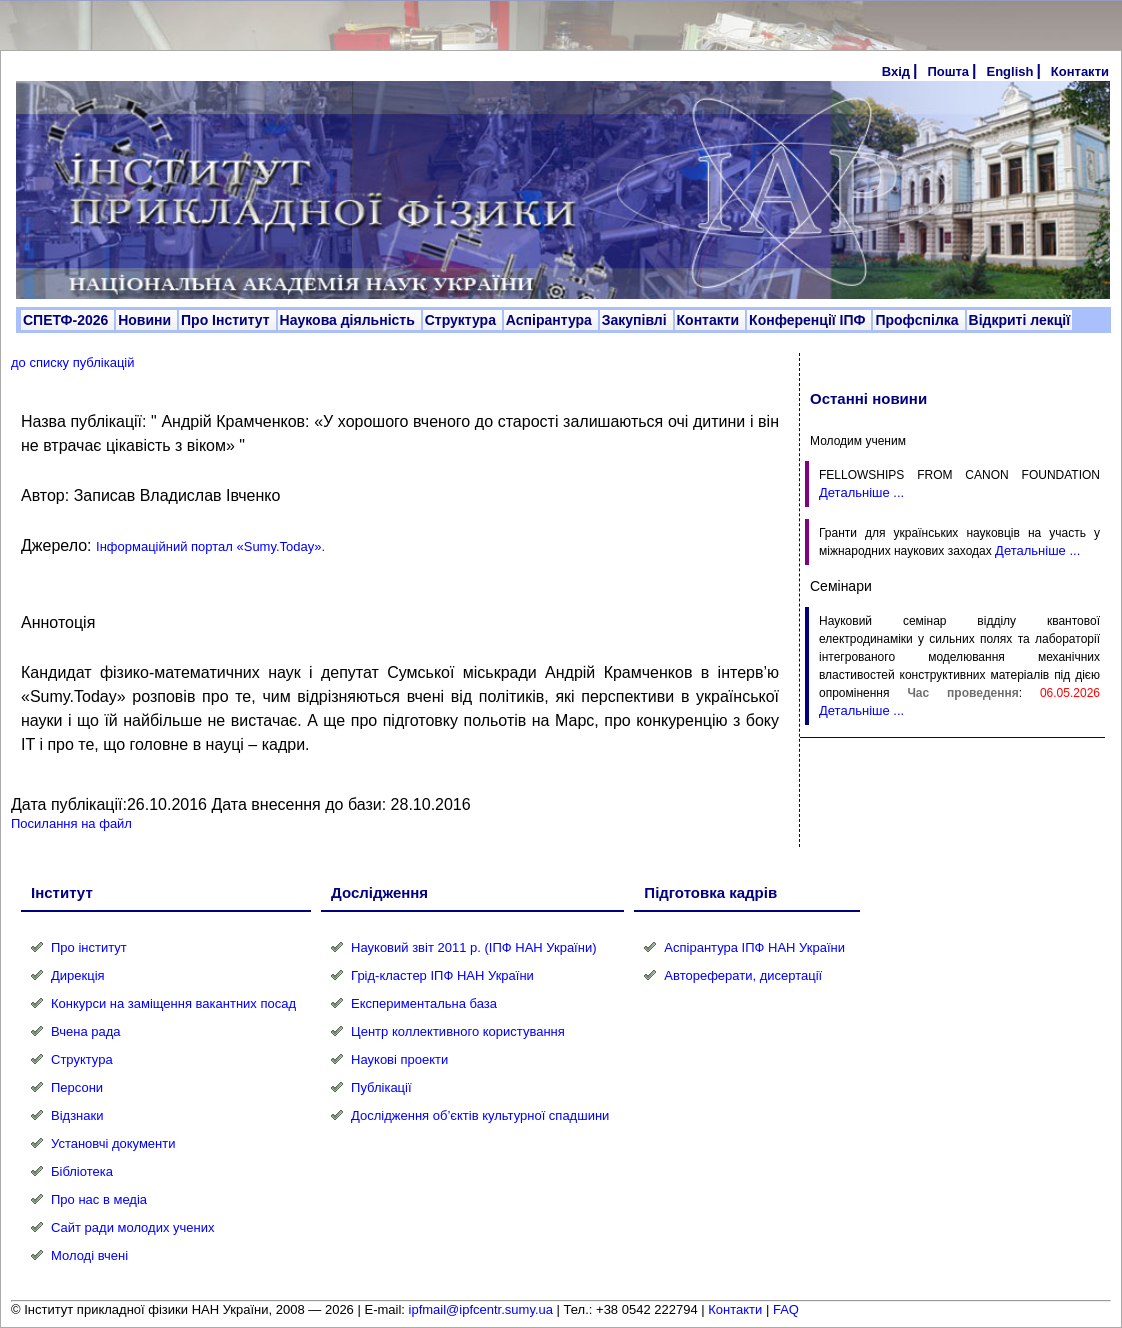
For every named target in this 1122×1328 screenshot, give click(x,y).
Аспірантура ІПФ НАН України (754, 947)
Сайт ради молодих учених (132, 1227)
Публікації (381, 1087)
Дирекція (78, 975)
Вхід (896, 71)
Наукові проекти (399, 1059)
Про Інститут (227, 320)
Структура (462, 320)
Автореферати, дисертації (743, 975)
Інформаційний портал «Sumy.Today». (210, 546)
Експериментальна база (424, 1003)
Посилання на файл (71, 823)
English (1009, 71)
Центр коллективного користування (458, 1031)
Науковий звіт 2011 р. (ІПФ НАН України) (473, 947)
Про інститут (89, 947)
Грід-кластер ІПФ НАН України (442, 975)
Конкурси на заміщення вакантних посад (173, 1003)
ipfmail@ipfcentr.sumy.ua (481, 1309)
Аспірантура (551, 320)
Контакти (1080, 71)
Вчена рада (86, 1031)
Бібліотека (82, 1171)
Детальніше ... (861, 492)
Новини (146, 320)
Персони (77, 1087)
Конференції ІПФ (809, 320)
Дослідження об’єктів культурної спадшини (480, 1115)
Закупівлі (636, 320)
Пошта (948, 71)
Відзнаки (77, 1115)
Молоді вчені (89, 1255)
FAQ (786, 1309)
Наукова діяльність (349, 320)
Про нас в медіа (99, 1199)
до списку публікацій (73, 362)
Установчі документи (113, 1143)
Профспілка (918, 320)
